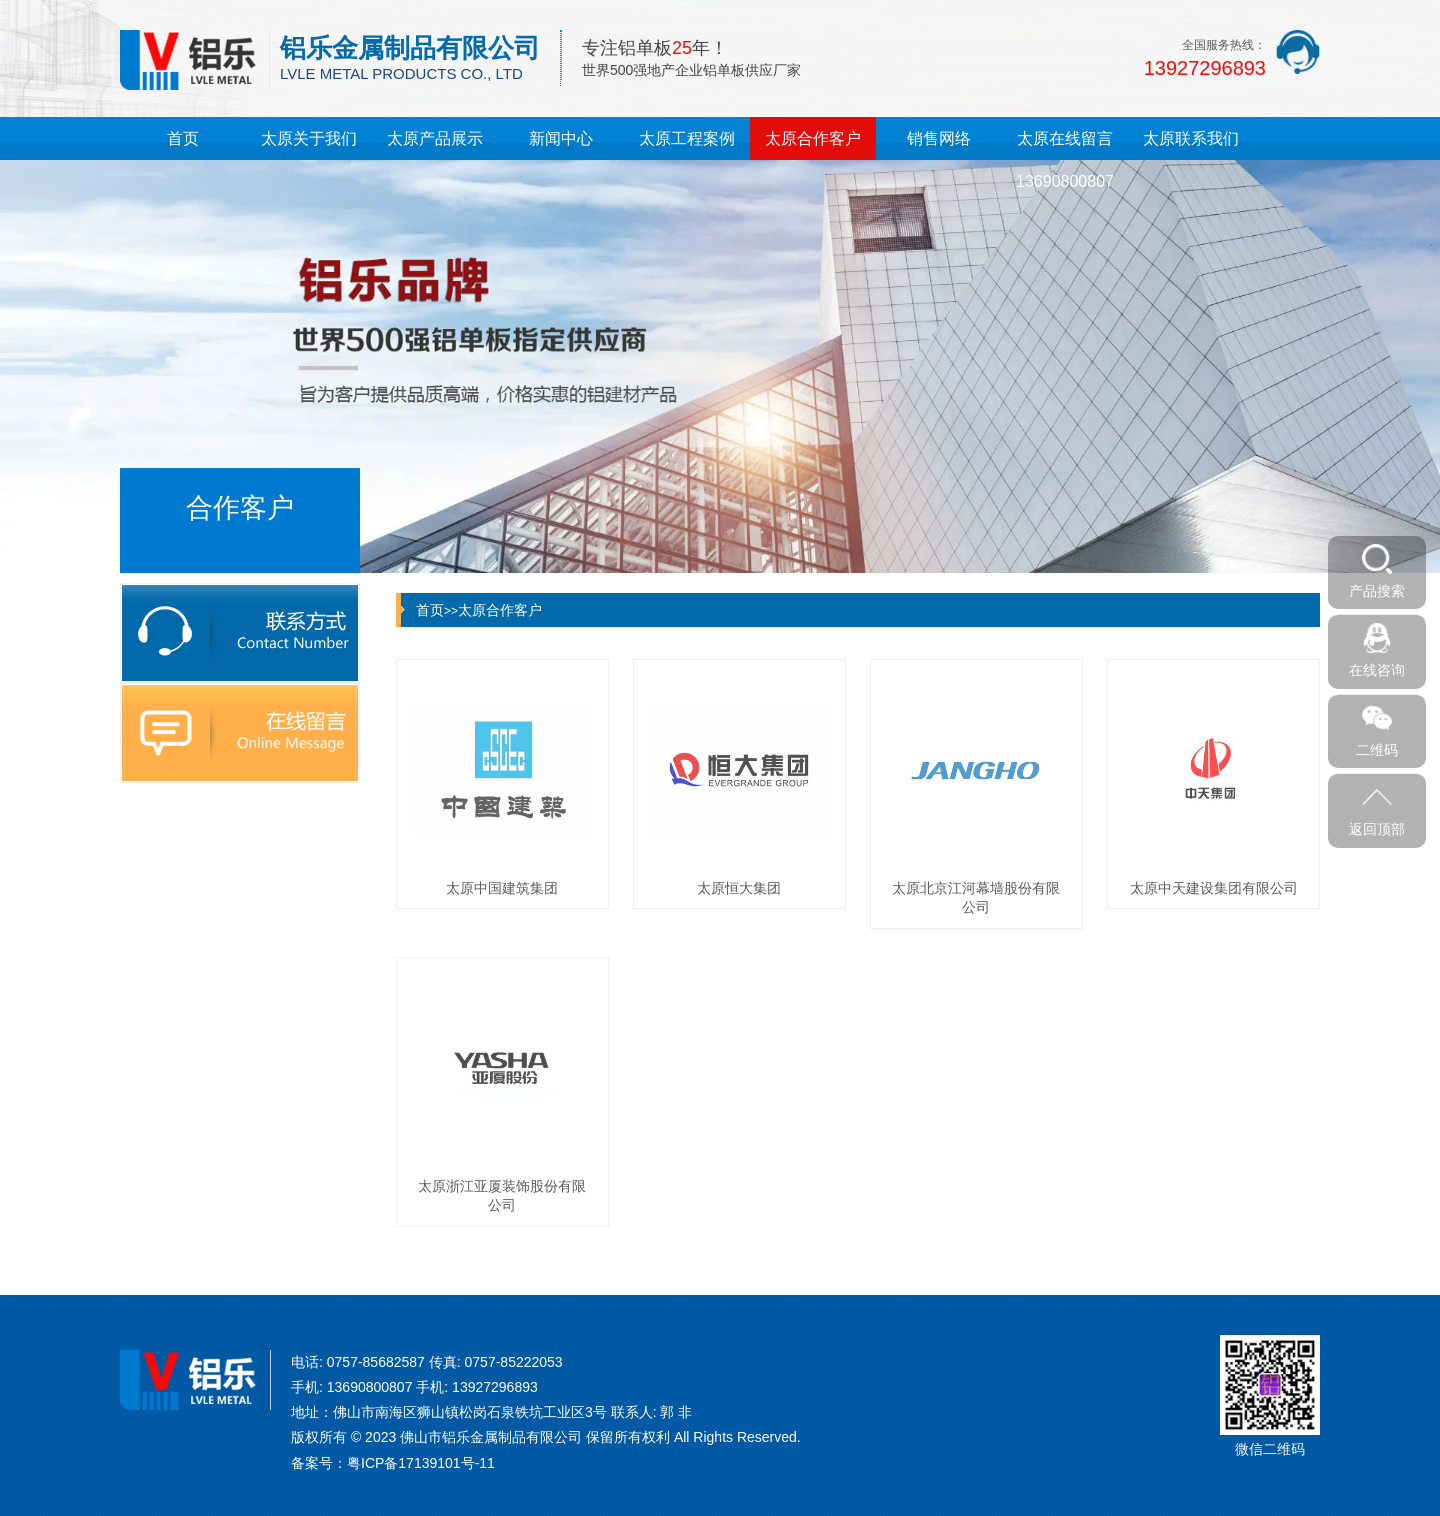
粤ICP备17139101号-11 (421, 1463)
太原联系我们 (1191, 138)
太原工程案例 (687, 138)
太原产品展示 (435, 138)
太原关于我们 (309, 138)
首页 (183, 138)
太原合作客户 (813, 138)
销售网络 (939, 138)
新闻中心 (561, 138)
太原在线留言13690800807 (1065, 160)
